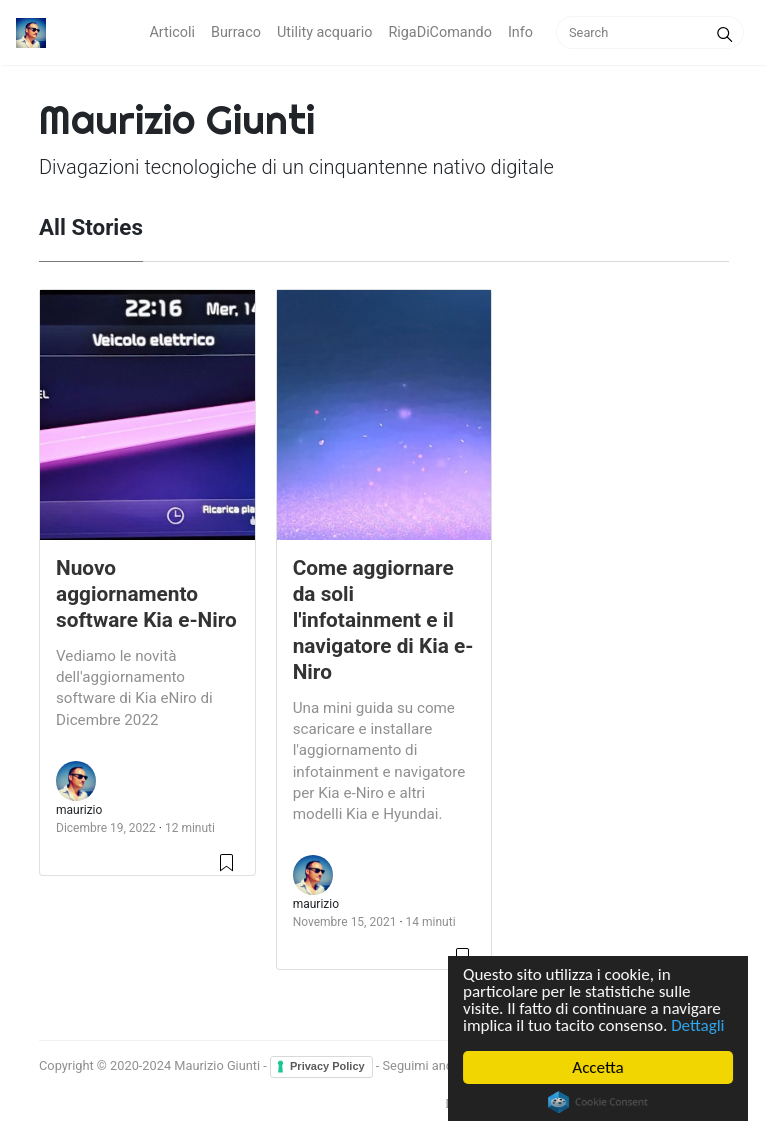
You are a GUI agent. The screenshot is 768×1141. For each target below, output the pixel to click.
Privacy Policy (327, 1066)
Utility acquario (325, 32)
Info (520, 32)
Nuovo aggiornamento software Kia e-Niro (146, 594)
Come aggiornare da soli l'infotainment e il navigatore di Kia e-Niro (383, 620)
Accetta (598, 1067)
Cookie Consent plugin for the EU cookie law (598, 1102)
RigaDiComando (440, 32)
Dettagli (697, 1025)
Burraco (236, 32)
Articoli (172, 32)
